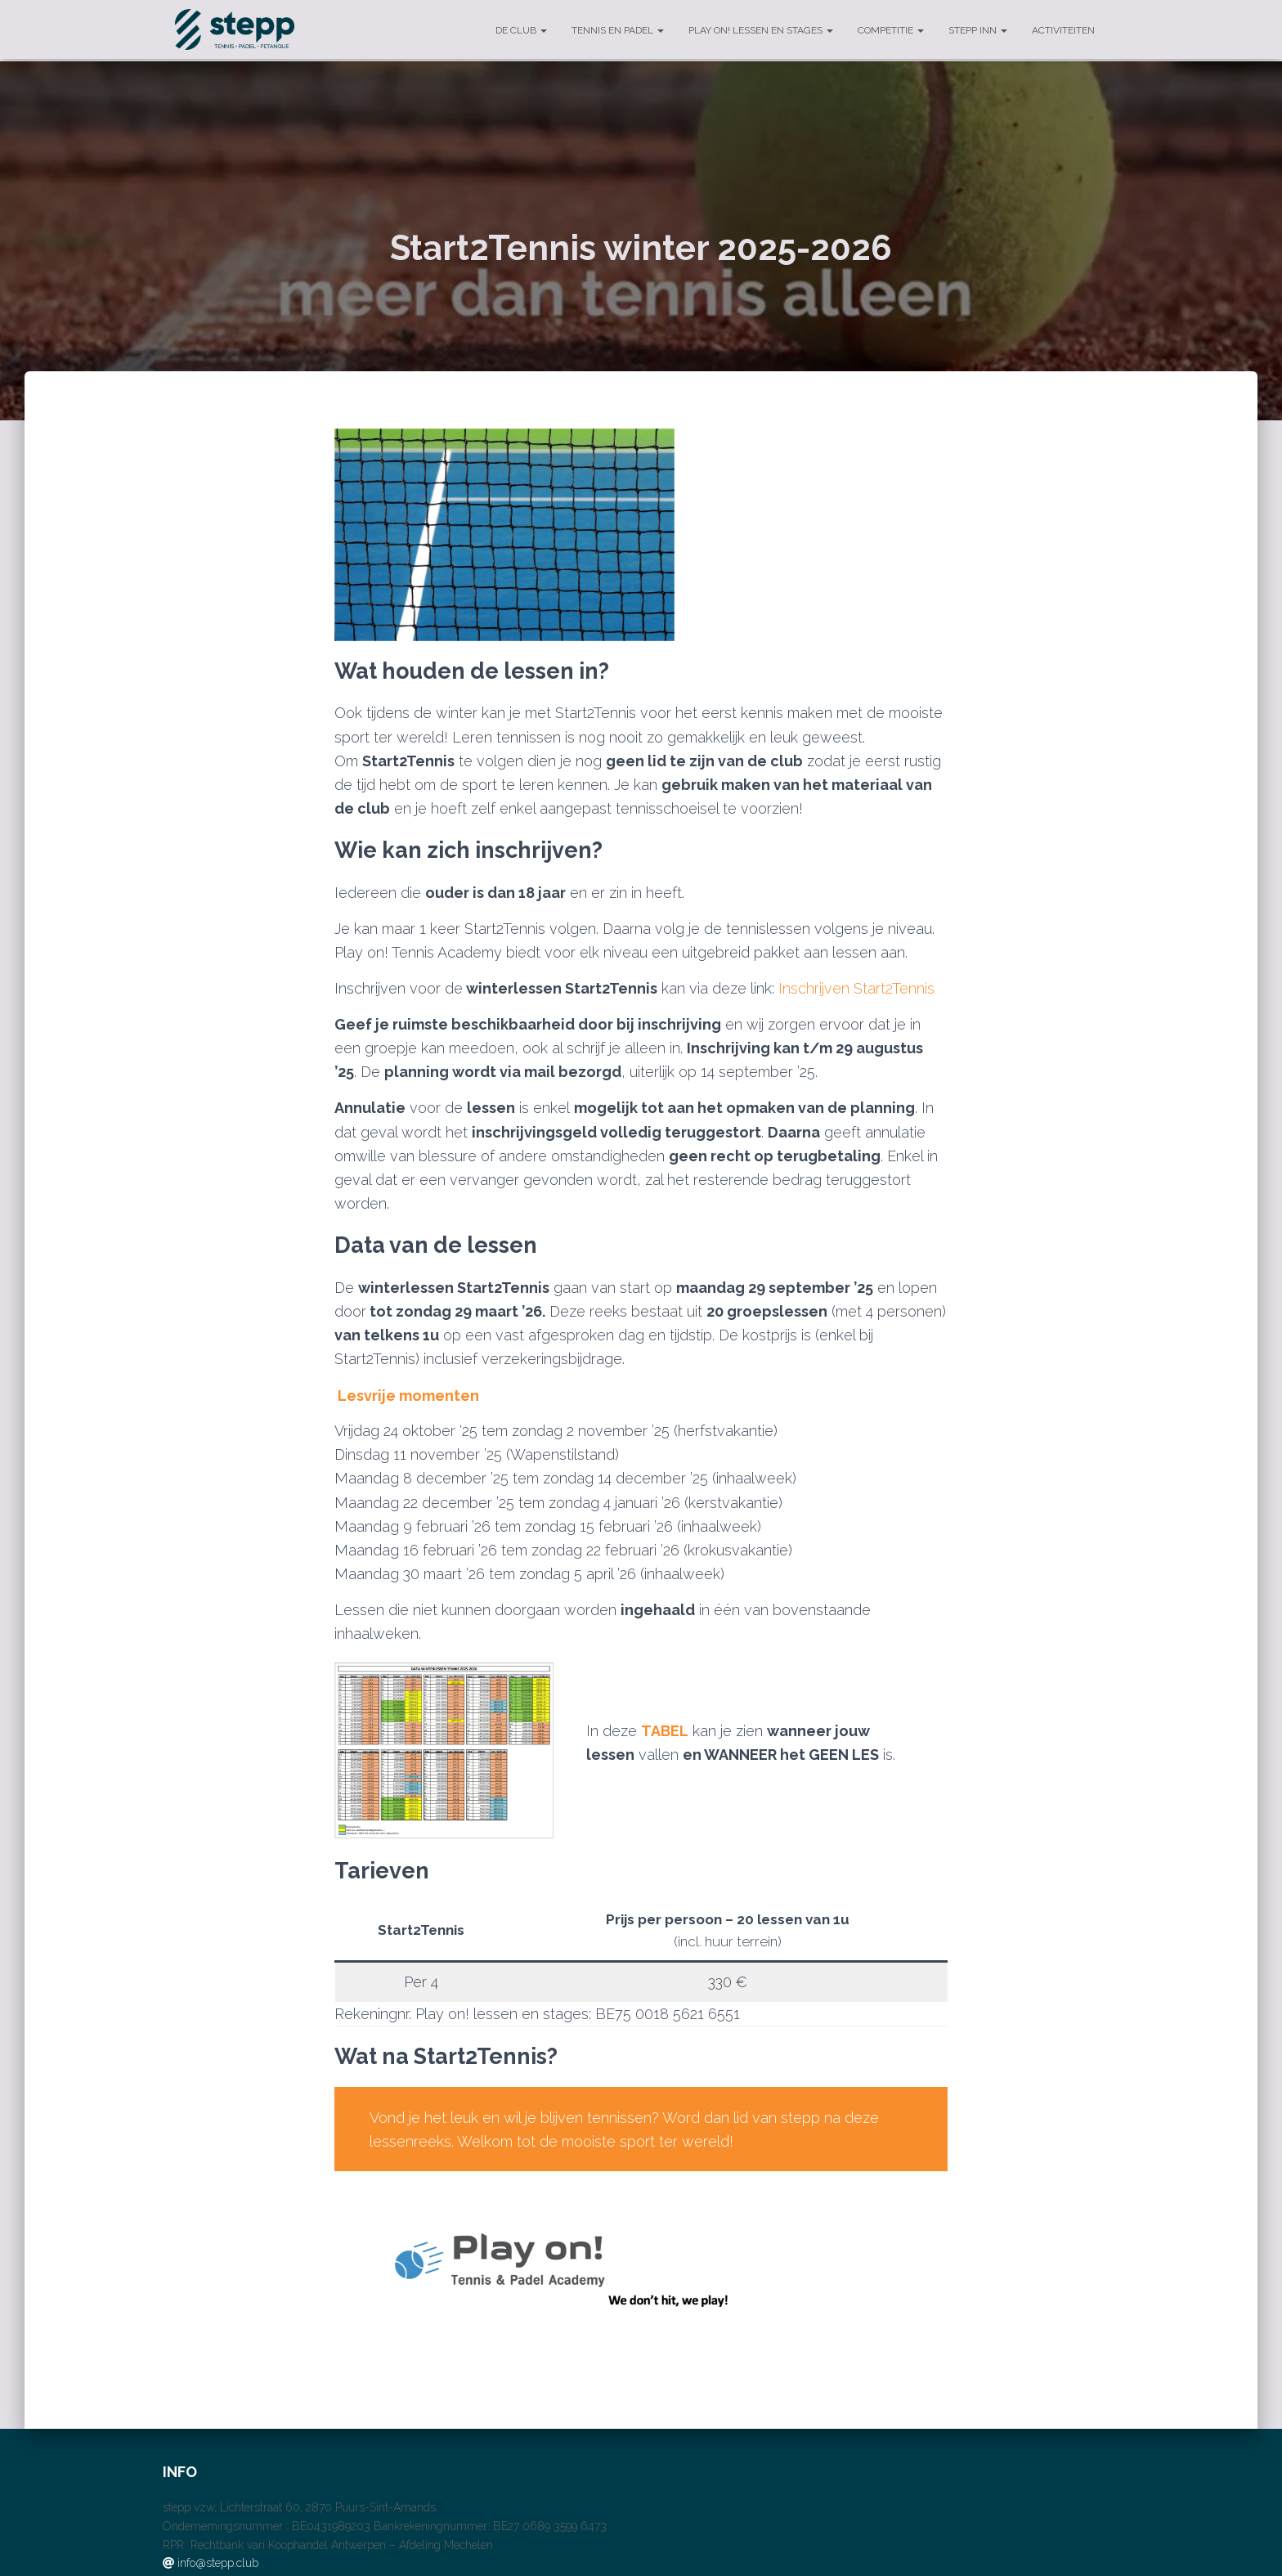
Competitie (891, 30)
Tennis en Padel (618, 30)
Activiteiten (1063, 30)
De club (521, 30)
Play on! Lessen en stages (760, 30)
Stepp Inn (977, 30)
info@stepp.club (217, 2562)
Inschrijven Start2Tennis (856, 988)
